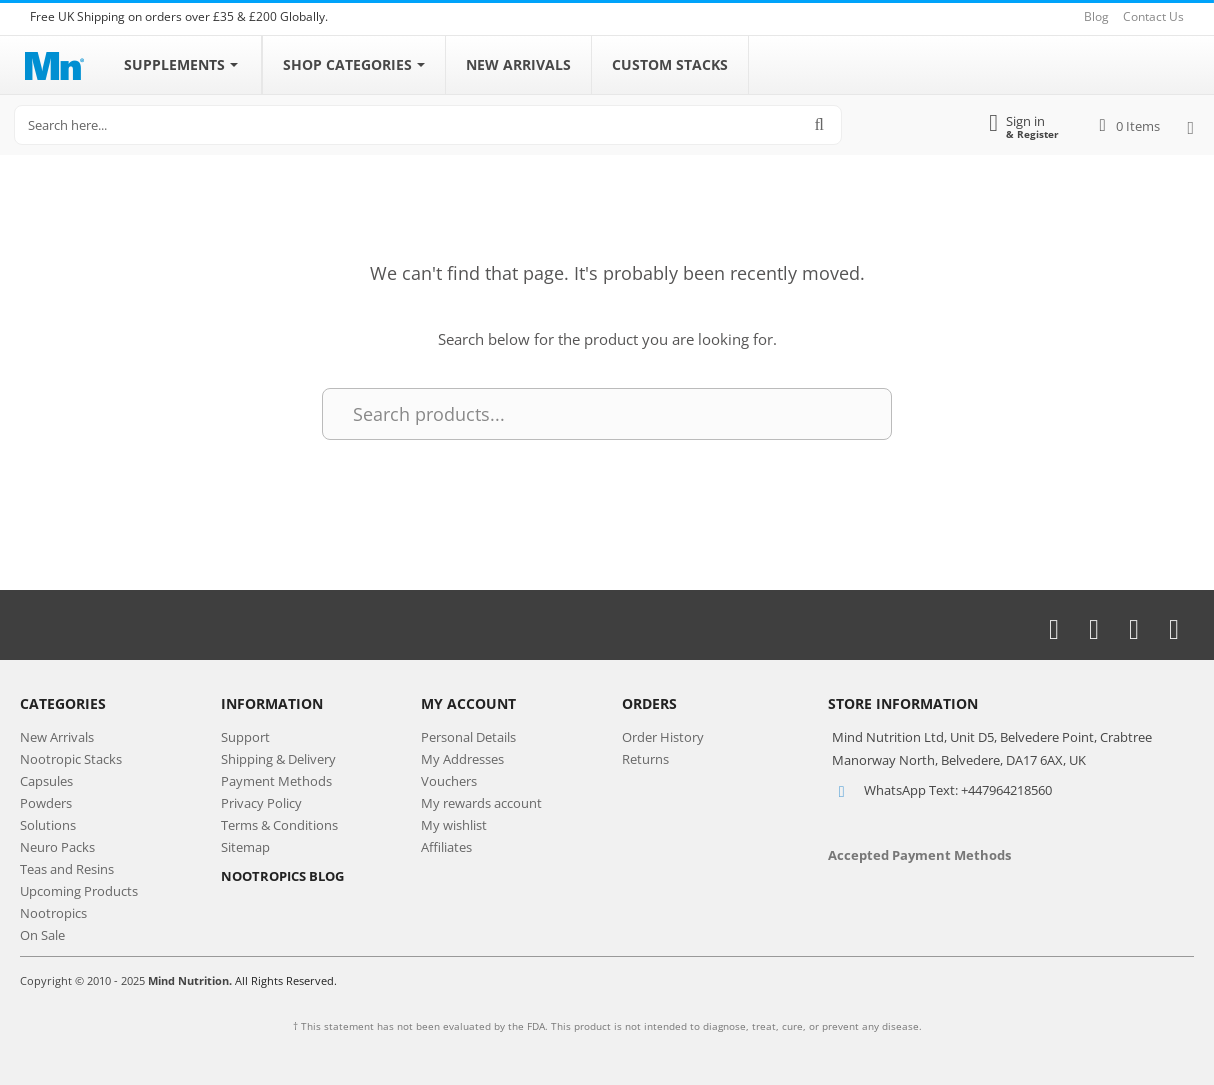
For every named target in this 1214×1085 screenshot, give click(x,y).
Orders (649, 703)
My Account (468, 703)
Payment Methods (276, 781)
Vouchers (449, 781)
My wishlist (454, 825)
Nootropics (53, 913)
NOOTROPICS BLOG (282, 876)
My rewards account (481, 803)
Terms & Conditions (279, 825)
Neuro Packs (57, 847)
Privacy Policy (261, 803)
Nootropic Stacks (71, 759)
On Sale (42, 935)
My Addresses (462, 759)
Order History (663, 737)
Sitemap (245, 847)
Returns (645, 759)
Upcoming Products (79, 891)
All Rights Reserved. (286, 980)
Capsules (46, 781)
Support (245, 737)
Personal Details (468, 737)
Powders (46, 803)
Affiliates (446, 847)
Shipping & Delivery (278, 759)
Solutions (48, 825)
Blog (1096, 16)
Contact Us (1153, 16)
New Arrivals (57, 737)
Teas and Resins (67, 869)
